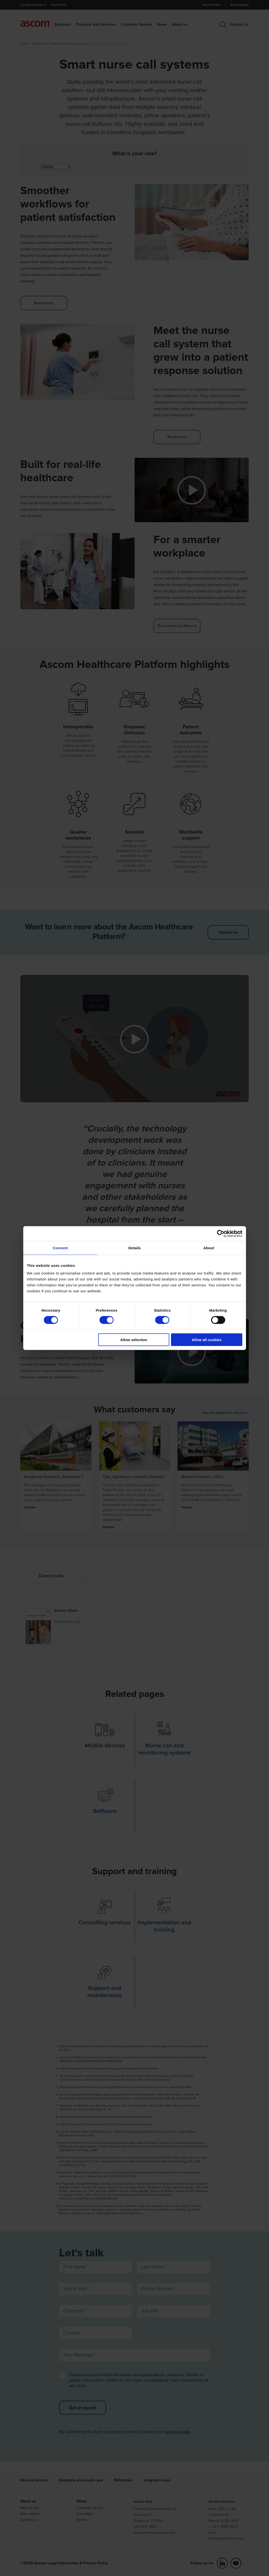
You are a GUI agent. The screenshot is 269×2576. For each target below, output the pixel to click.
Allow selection (133, 1340)
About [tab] (208, 1248)
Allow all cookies (207, 1340)
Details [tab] (134, 1248)
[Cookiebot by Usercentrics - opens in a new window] (220, 1233)
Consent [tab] (60, 1248)
